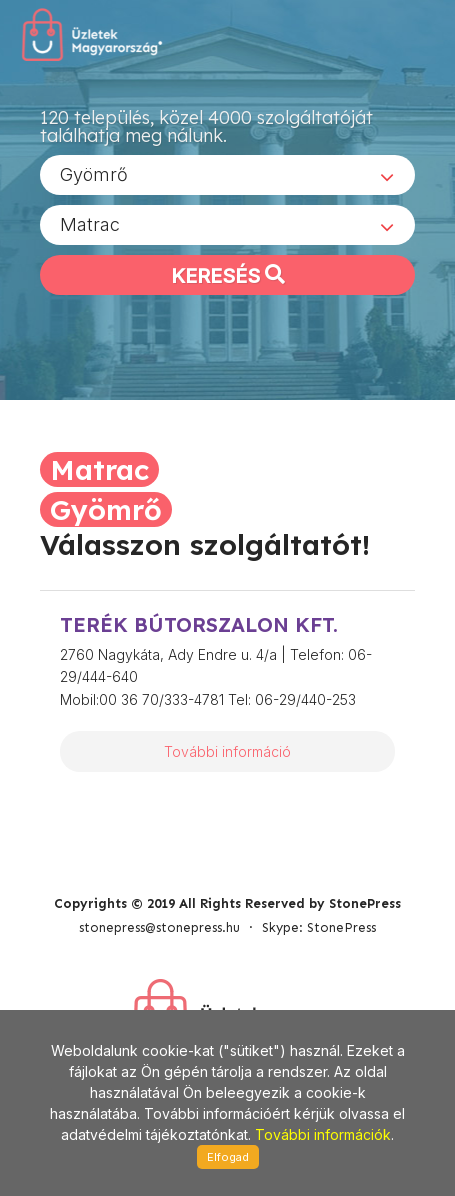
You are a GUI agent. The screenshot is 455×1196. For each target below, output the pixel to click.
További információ (227, 751)
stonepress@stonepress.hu (159, 927)
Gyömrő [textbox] (94, 174)
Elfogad (228, 1157)
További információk (323, 1134)
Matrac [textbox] (90, 224)
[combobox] (227, 175)
